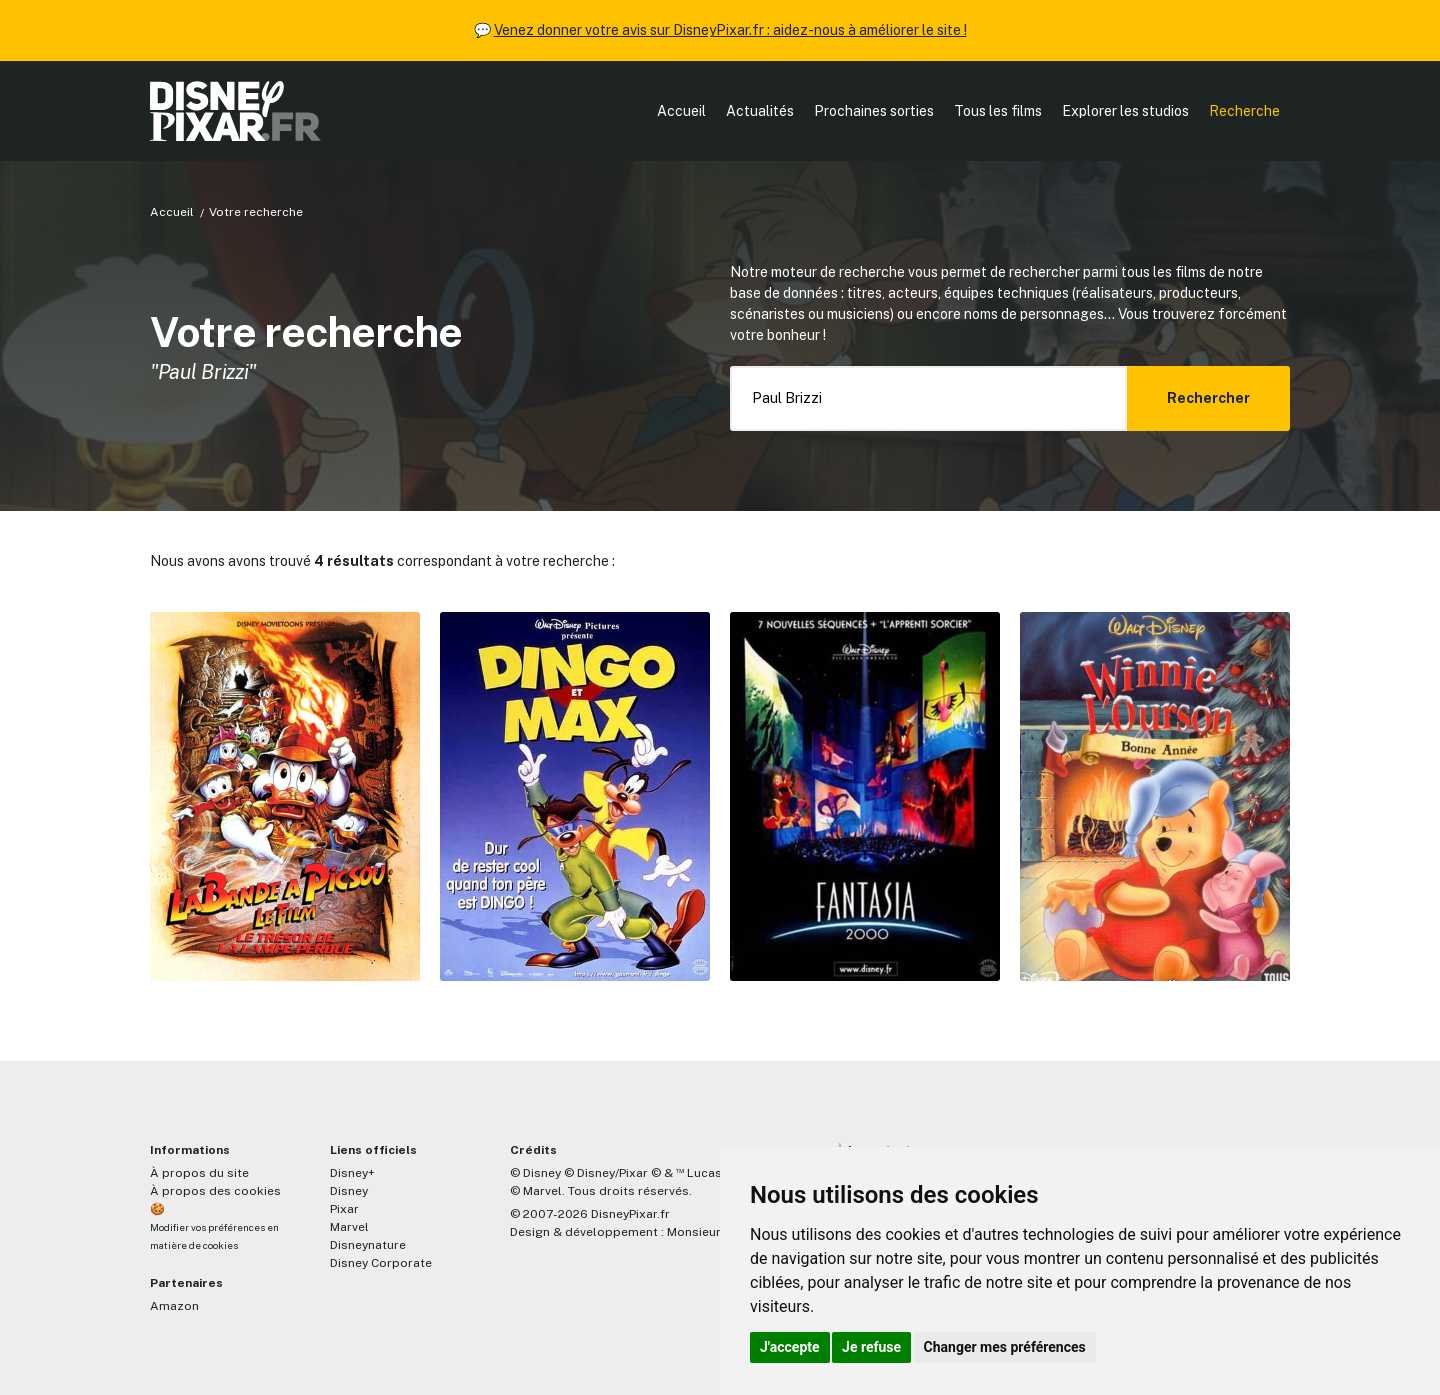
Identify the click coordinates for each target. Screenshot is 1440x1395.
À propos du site (199, 1173)
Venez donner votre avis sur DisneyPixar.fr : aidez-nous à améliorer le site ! (730, 30)
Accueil (681, 111)
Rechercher (1208, 398)
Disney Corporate (381, 1263)
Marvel (349, 1227)
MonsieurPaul (706, 1232)
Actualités (760, 111)
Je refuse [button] (871, 1347)
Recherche (1244, 111)
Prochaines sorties (874, 111)
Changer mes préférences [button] (1005, 1347)
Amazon (174, 1306)
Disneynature (368, 1245)
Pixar (344, 1209)
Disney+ (352, 1173)
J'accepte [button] (790, 1347)
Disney (349, 1191)
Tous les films (998, 111)
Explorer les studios (1125, 111)
